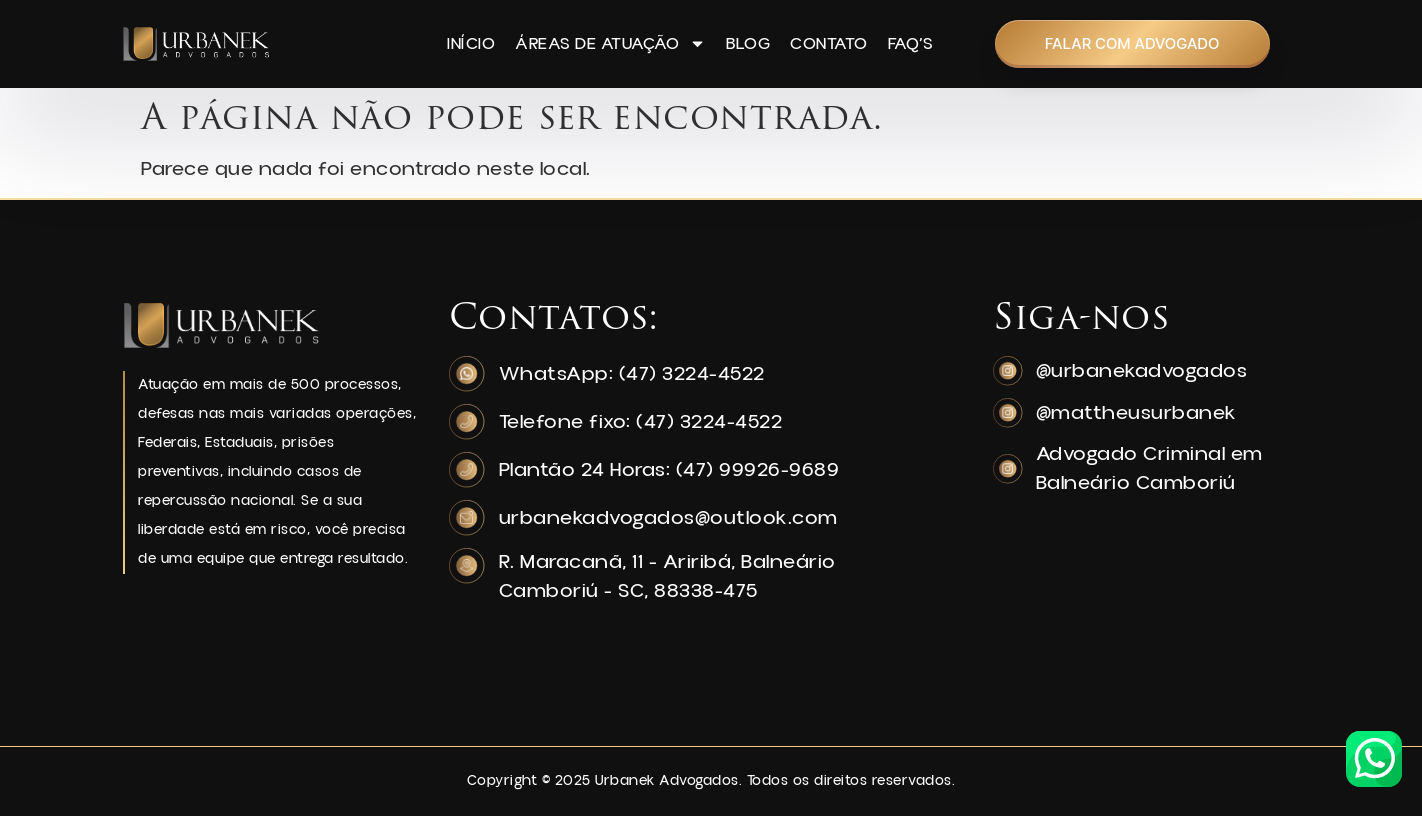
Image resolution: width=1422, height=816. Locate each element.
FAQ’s (911, 44)
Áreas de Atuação (610, 43)
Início (471, 44)
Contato (829, 44)
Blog (748, 44)
